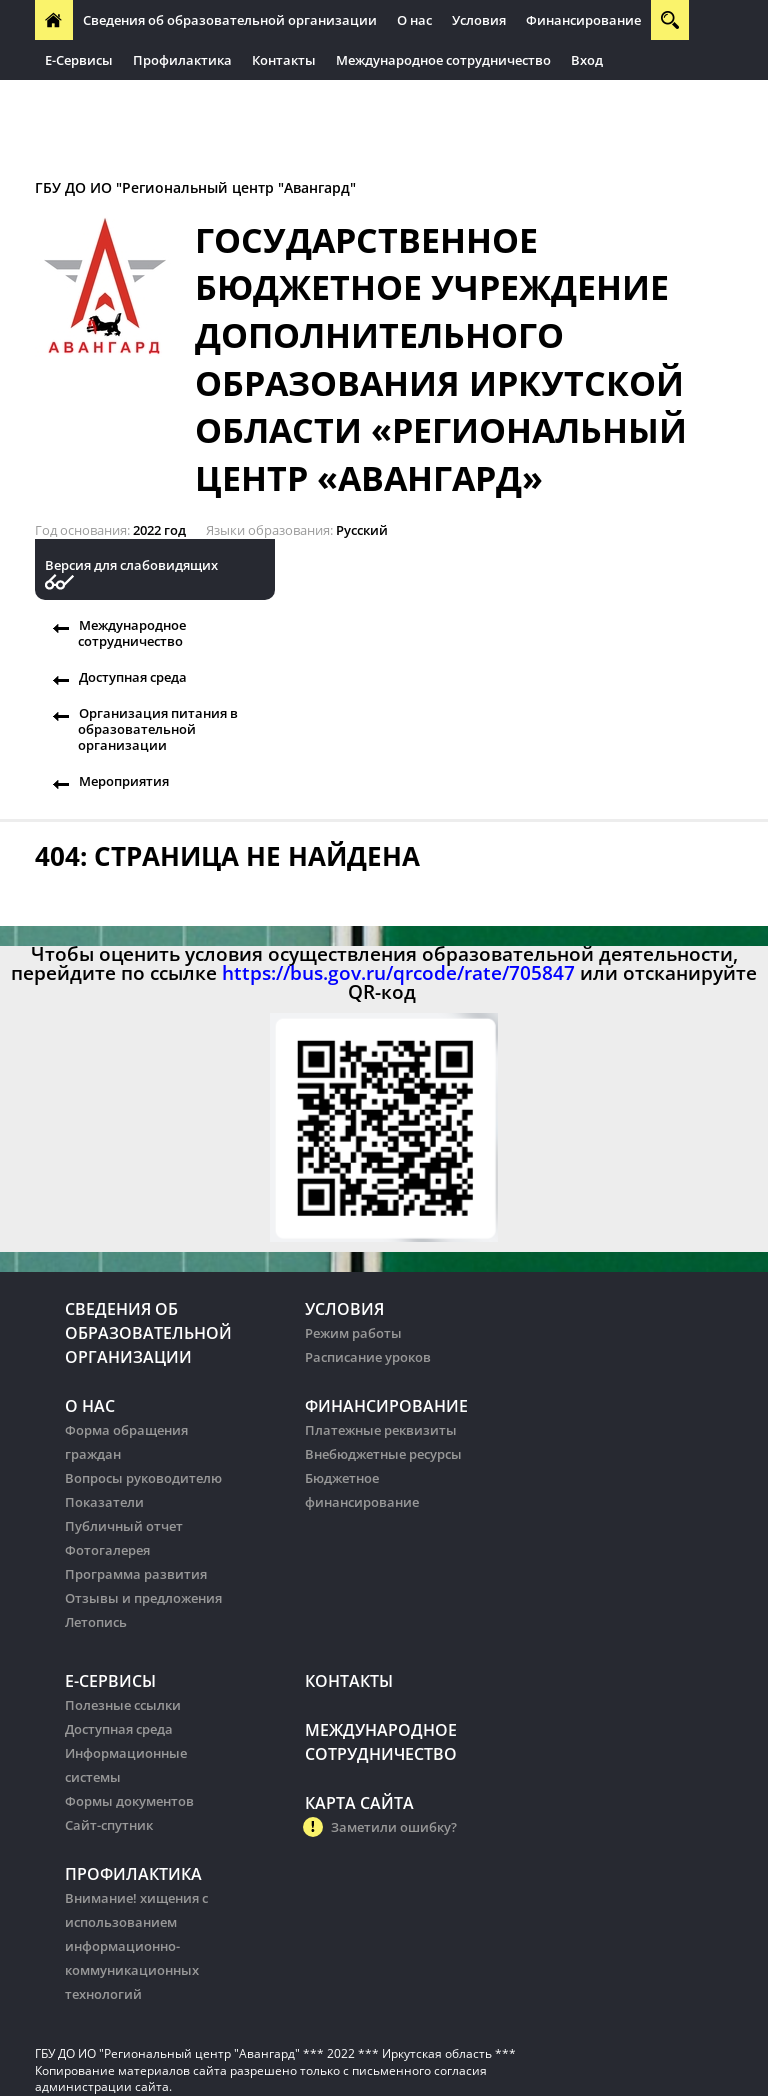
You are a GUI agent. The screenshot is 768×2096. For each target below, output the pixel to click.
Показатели (104, 1502)
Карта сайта (359, 1803)
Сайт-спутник (109, 1825)
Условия (479, 20)
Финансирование (583, 20)
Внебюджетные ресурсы (383, 1454)
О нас (414, 20)
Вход (587, 60)
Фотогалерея (107, 1550)
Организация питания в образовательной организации (158, 729)
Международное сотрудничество (443, 60)
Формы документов (129, 1801)
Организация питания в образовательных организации (231, 100)
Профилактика (182, 60)
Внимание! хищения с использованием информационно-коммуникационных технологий (136, 1946)
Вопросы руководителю (143, 1478)
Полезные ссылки (123, 1705)
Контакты (284, 60)
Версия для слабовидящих (131, 565)
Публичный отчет (124, 1526)
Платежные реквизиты (381, 1430)
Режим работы (353, 1333)
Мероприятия (124, 781)
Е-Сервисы (79, 60)
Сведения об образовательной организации (230, 20)
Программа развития (136, 1574)
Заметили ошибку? (394, 1827)
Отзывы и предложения (143, 1598)
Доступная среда (133, 677)
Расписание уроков (368, 1357)
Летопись (96, 1622)
